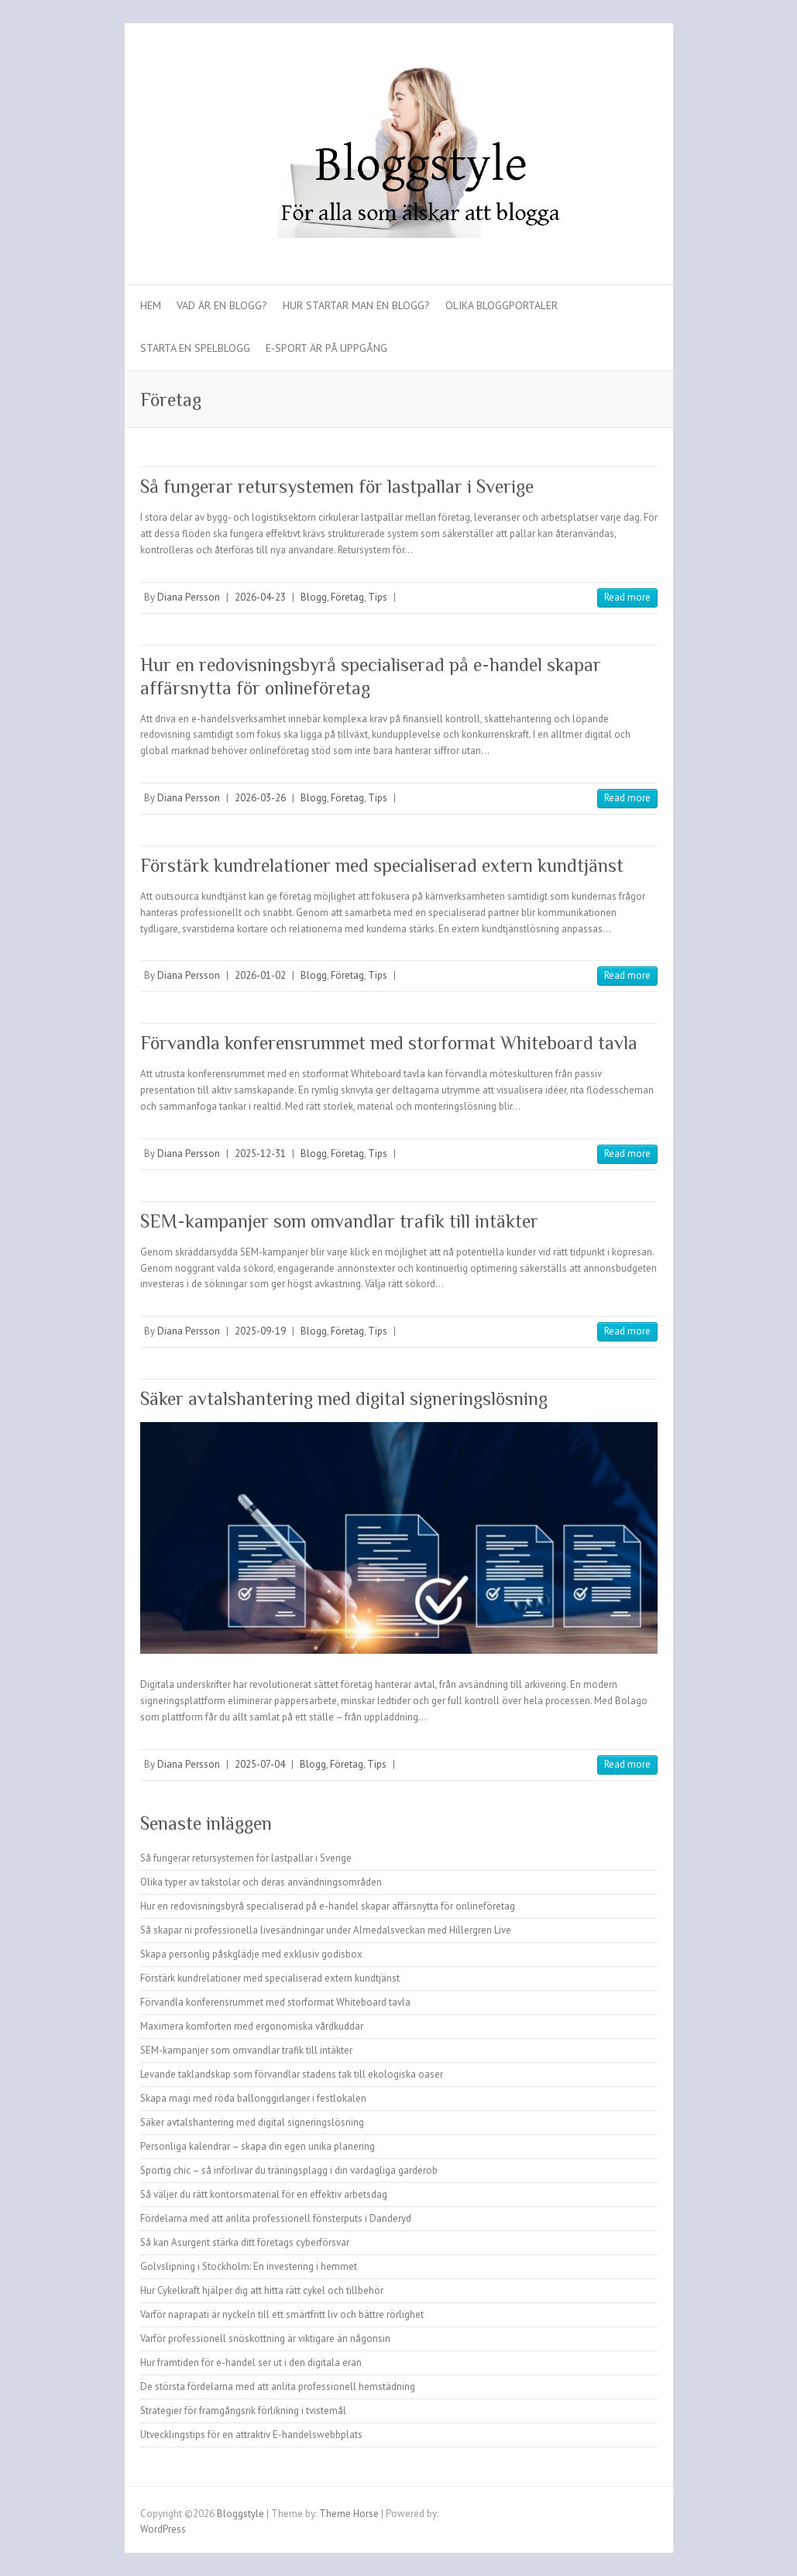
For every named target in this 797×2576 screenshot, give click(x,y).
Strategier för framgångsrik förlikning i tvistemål (243, 2410)
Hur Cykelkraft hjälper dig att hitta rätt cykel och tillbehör (261, 2290)
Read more (627, 597)
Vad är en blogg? (222, 305)
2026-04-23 (260, 597)
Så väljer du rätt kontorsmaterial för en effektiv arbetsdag (263, 2194)
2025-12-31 (260, 1153)
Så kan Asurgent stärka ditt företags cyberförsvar (244, 2242)
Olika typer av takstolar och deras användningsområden (261, 1882)
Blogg (314, 597)
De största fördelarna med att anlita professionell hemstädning (277, 2386)
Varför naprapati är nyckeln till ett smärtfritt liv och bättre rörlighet (282, 2314)
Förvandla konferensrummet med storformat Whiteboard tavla (388, 1042)
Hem (150, 305)
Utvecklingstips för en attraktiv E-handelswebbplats (251, 2434)
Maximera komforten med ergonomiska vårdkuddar (251, 2026)
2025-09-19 (260, 1331)
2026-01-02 (260, 975)
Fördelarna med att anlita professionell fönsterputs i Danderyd (275, 2218)
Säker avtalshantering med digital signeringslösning (344, 1398)
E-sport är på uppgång (326, 348)
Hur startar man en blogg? (356, 305)
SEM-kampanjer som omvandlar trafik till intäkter (339, 1221)
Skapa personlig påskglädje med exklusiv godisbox (251, 1954)
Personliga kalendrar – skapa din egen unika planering (257, 2146)
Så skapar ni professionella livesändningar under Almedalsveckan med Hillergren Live (325, 1930)
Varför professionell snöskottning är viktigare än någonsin (265, 2338)
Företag (347, 597)
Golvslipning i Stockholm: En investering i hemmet (248, 2266)
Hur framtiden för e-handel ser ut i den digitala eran (251, 2362)
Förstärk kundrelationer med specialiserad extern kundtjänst (382, 865)
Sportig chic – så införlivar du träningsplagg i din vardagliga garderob (289, 2170)
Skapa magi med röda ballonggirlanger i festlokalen (253, 2098)
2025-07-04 (260, 1764)
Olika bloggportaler (501, 305)
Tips (377, 597)
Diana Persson (188, 597)
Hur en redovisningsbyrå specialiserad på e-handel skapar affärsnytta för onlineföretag (327, 1906)
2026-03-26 (260, 797)
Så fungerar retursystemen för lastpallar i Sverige (337, 486)
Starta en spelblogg (195, 348)
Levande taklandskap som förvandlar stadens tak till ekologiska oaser (291, 2074)
